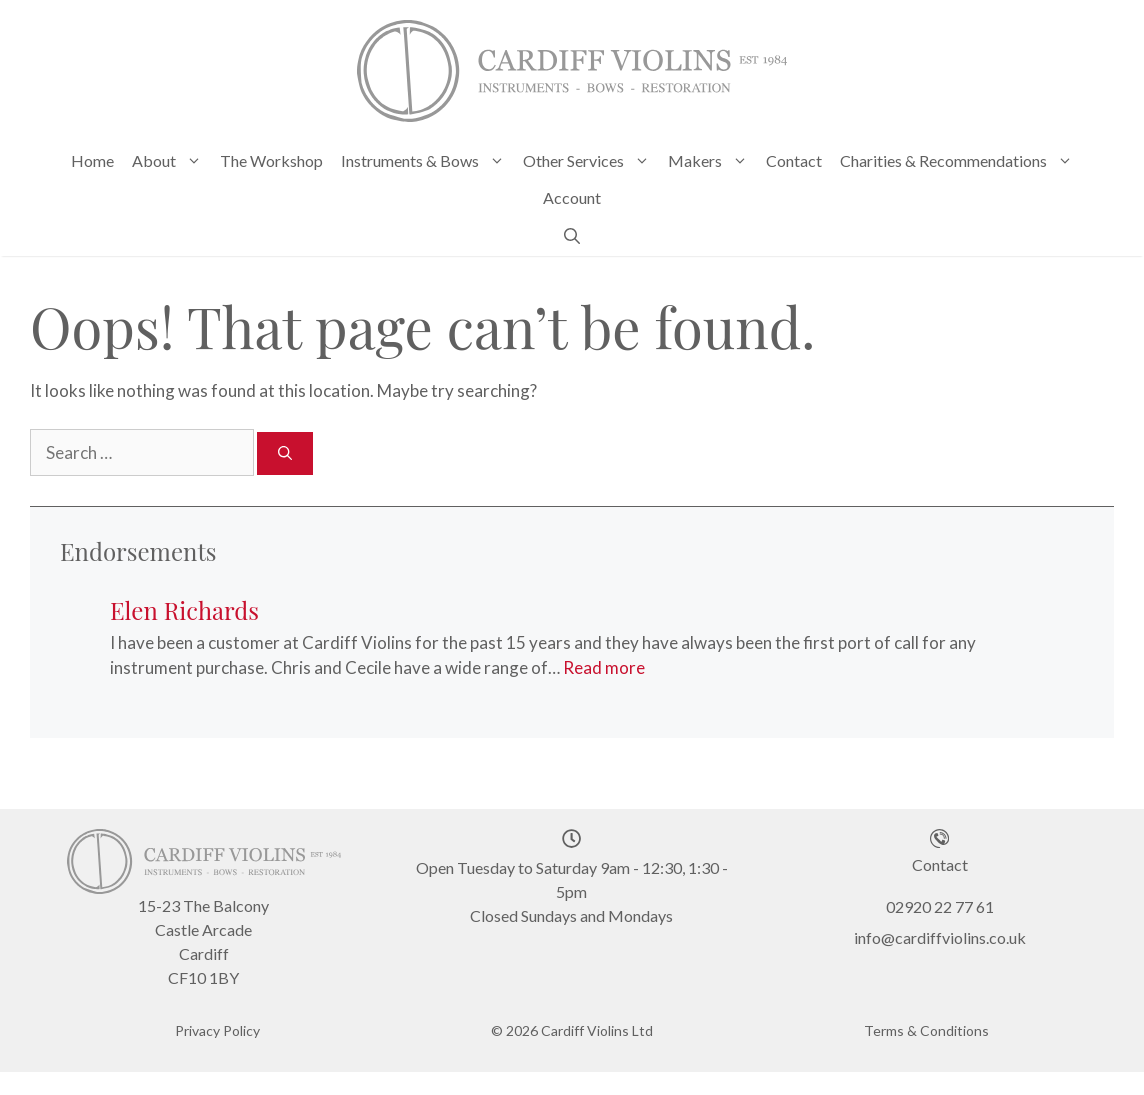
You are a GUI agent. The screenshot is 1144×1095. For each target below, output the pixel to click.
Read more (604, 665)
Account (572, 197)
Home (92, 160)
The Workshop (271, 160)
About (171, 160)
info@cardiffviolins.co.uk (940, 934)
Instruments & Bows (427, 160)
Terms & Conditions (926, 1027)
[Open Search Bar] (572, 234)
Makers (712, 160)
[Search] (285, 450)
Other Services (591, 160)
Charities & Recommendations (961, 160)
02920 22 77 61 (940, 904)
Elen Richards (184, 607)
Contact (794, 160)
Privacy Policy (217, 1027)
